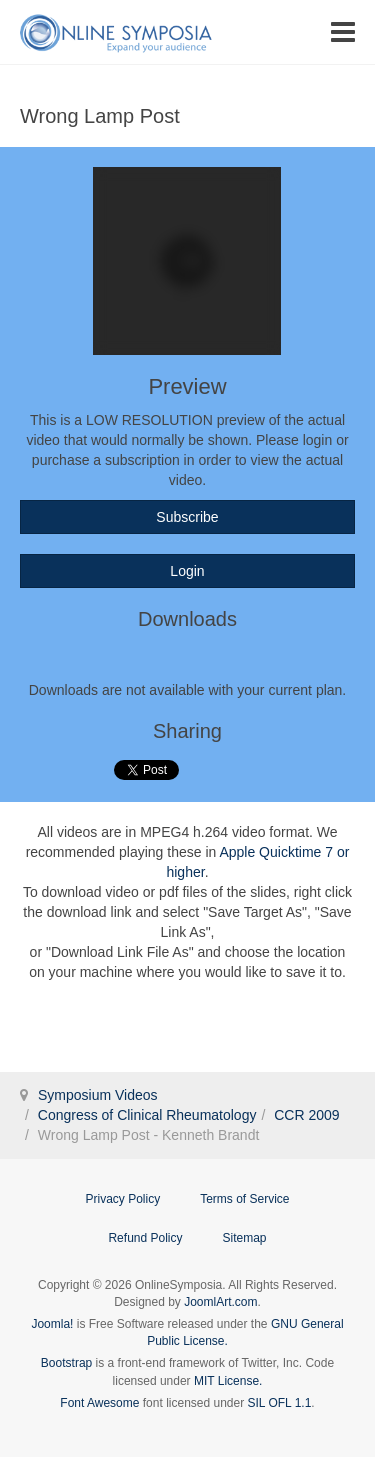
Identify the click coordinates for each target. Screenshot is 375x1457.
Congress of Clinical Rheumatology (147, 1115)
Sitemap (245, 1238)
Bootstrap (66, 1363)
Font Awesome (99, 1403)
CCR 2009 (306, 1115)
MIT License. (228, 1381)
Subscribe (187, 517)
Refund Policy (145, 1238)
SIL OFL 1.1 (280, 1403)
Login (187, 571)
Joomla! (52, 1324)
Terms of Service (244, 1199)
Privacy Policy (122, 1199)
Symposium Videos (98, 1095)
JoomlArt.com (220, 1302)
